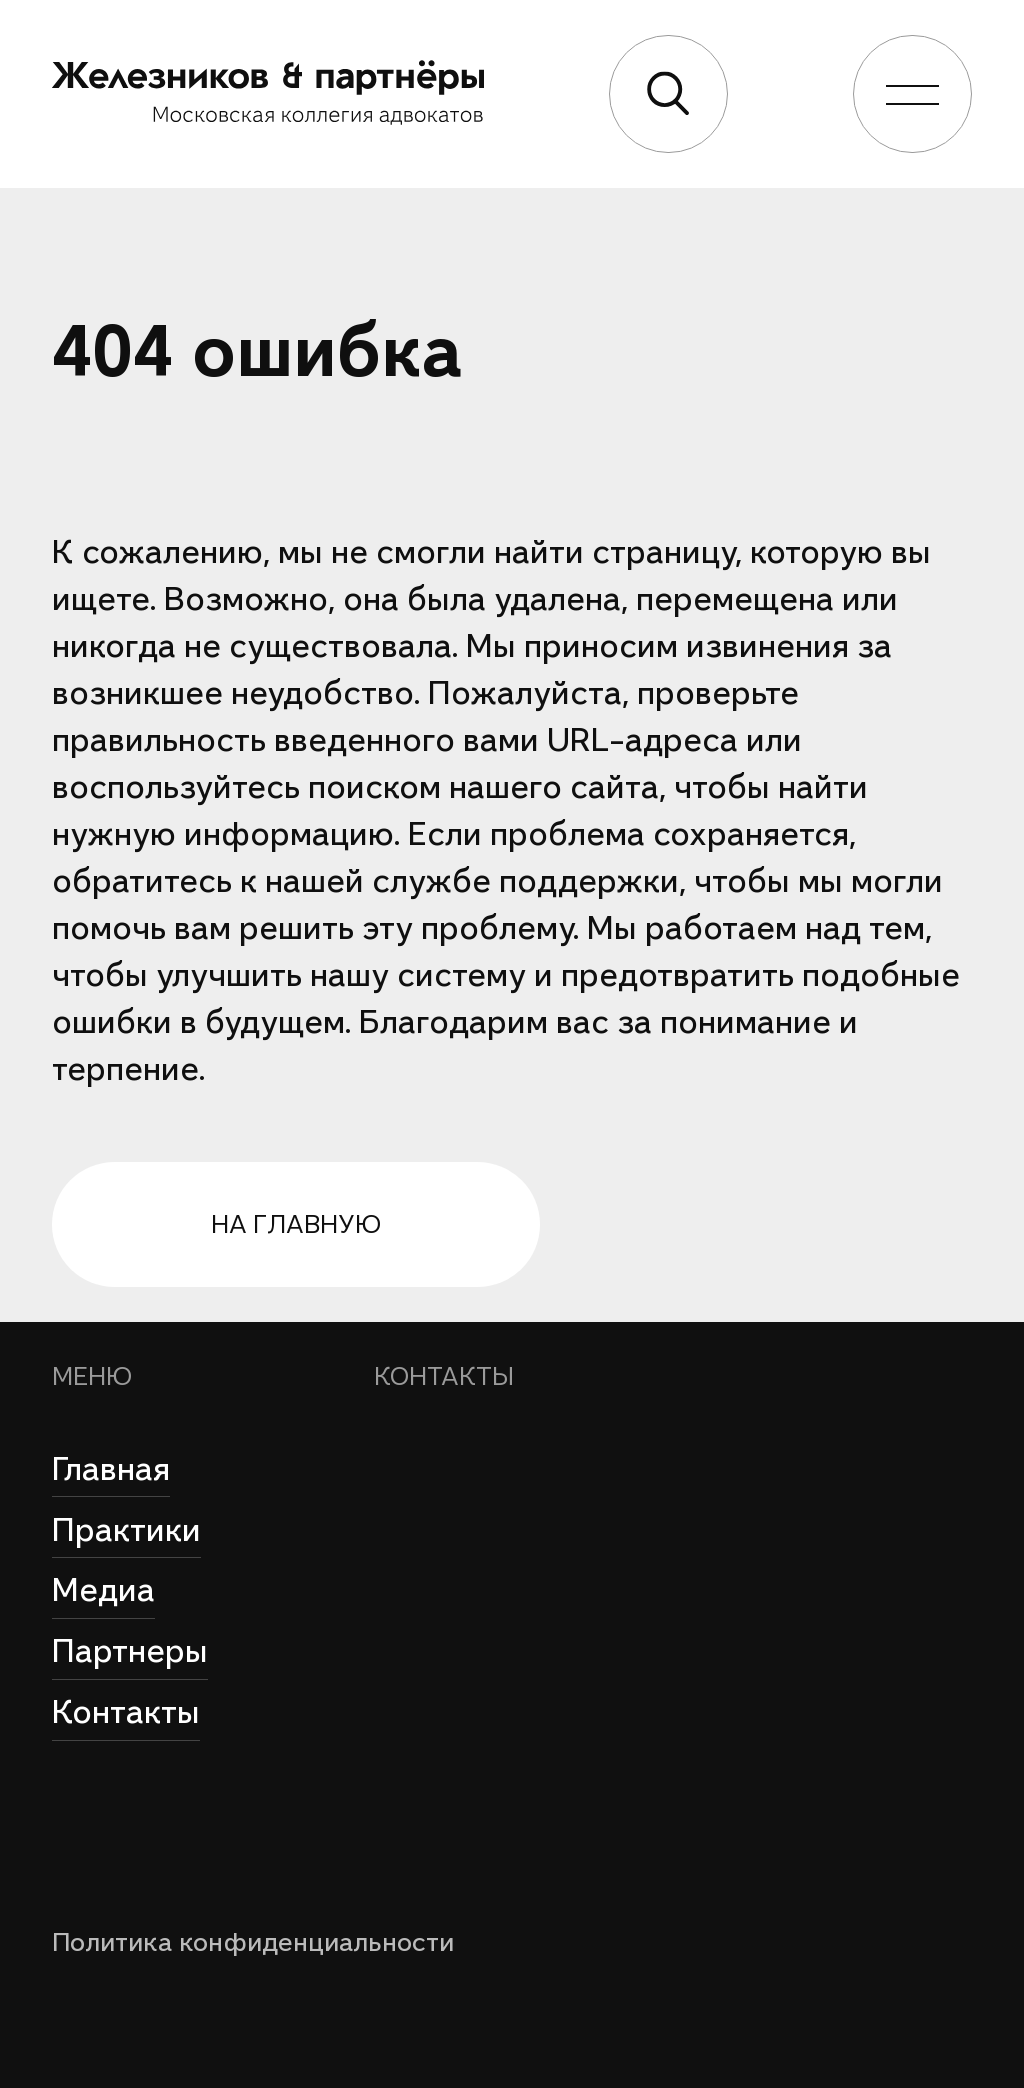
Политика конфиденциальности (253, 1942)
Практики (126, 1530)
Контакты (126, 1712)
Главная (111, 1469)
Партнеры (130, 1651)
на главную (296, 1224)
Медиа (103, 1590)
